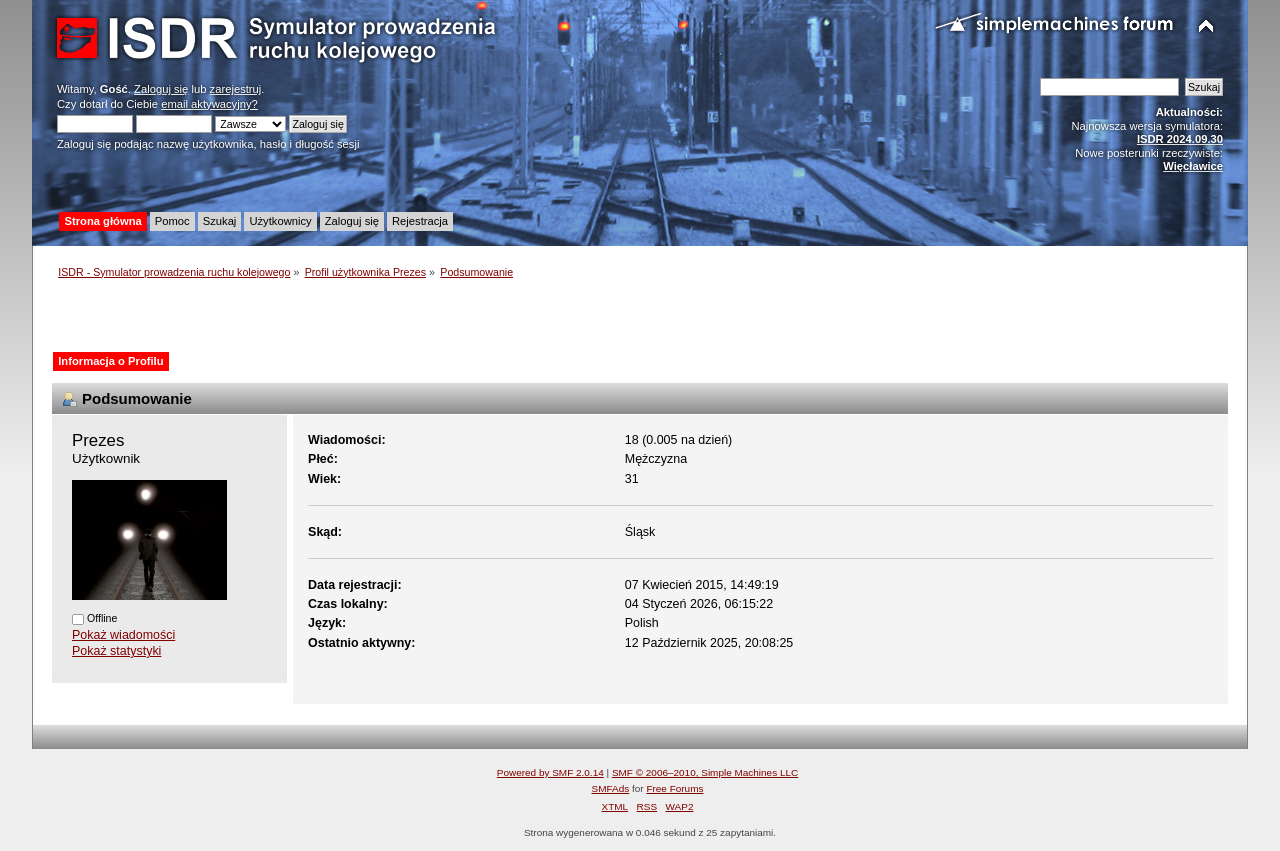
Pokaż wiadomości (123, 635)
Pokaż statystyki (116, 651)
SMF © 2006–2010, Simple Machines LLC (705, 772)
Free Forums (674, 788)
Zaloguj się (161, 89)
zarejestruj (236, 89)
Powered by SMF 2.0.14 (550, 772)
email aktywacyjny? (209, 104)
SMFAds (611, 788)
